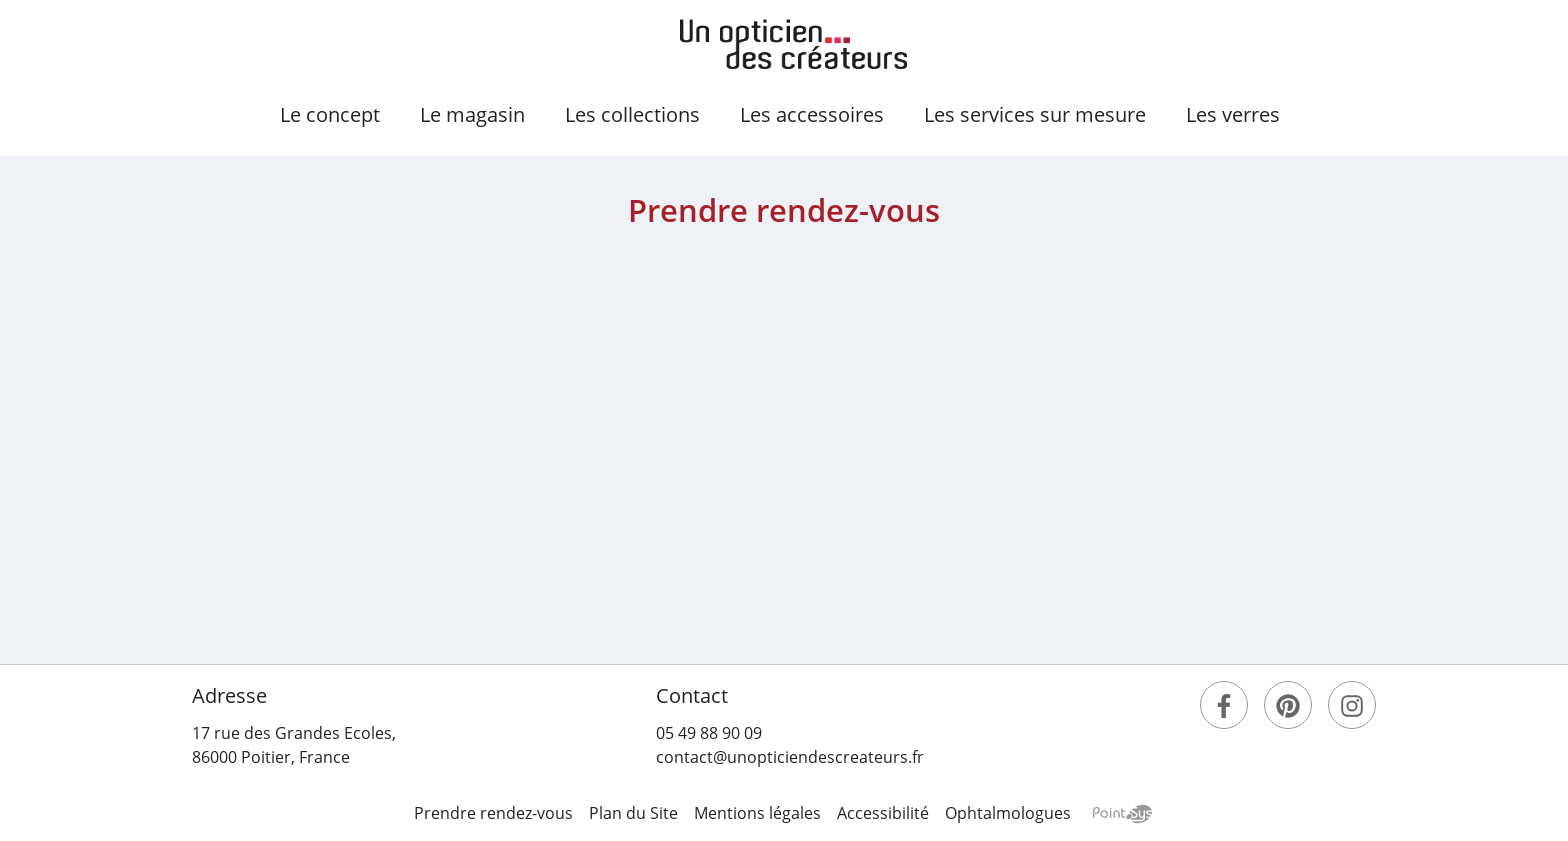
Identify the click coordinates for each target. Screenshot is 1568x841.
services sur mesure (1035, 114)
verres (1233, 114)
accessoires (812, 114)
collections (632, 114)
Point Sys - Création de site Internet (1123, 814)
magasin (472, 114)
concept (330, 114)
